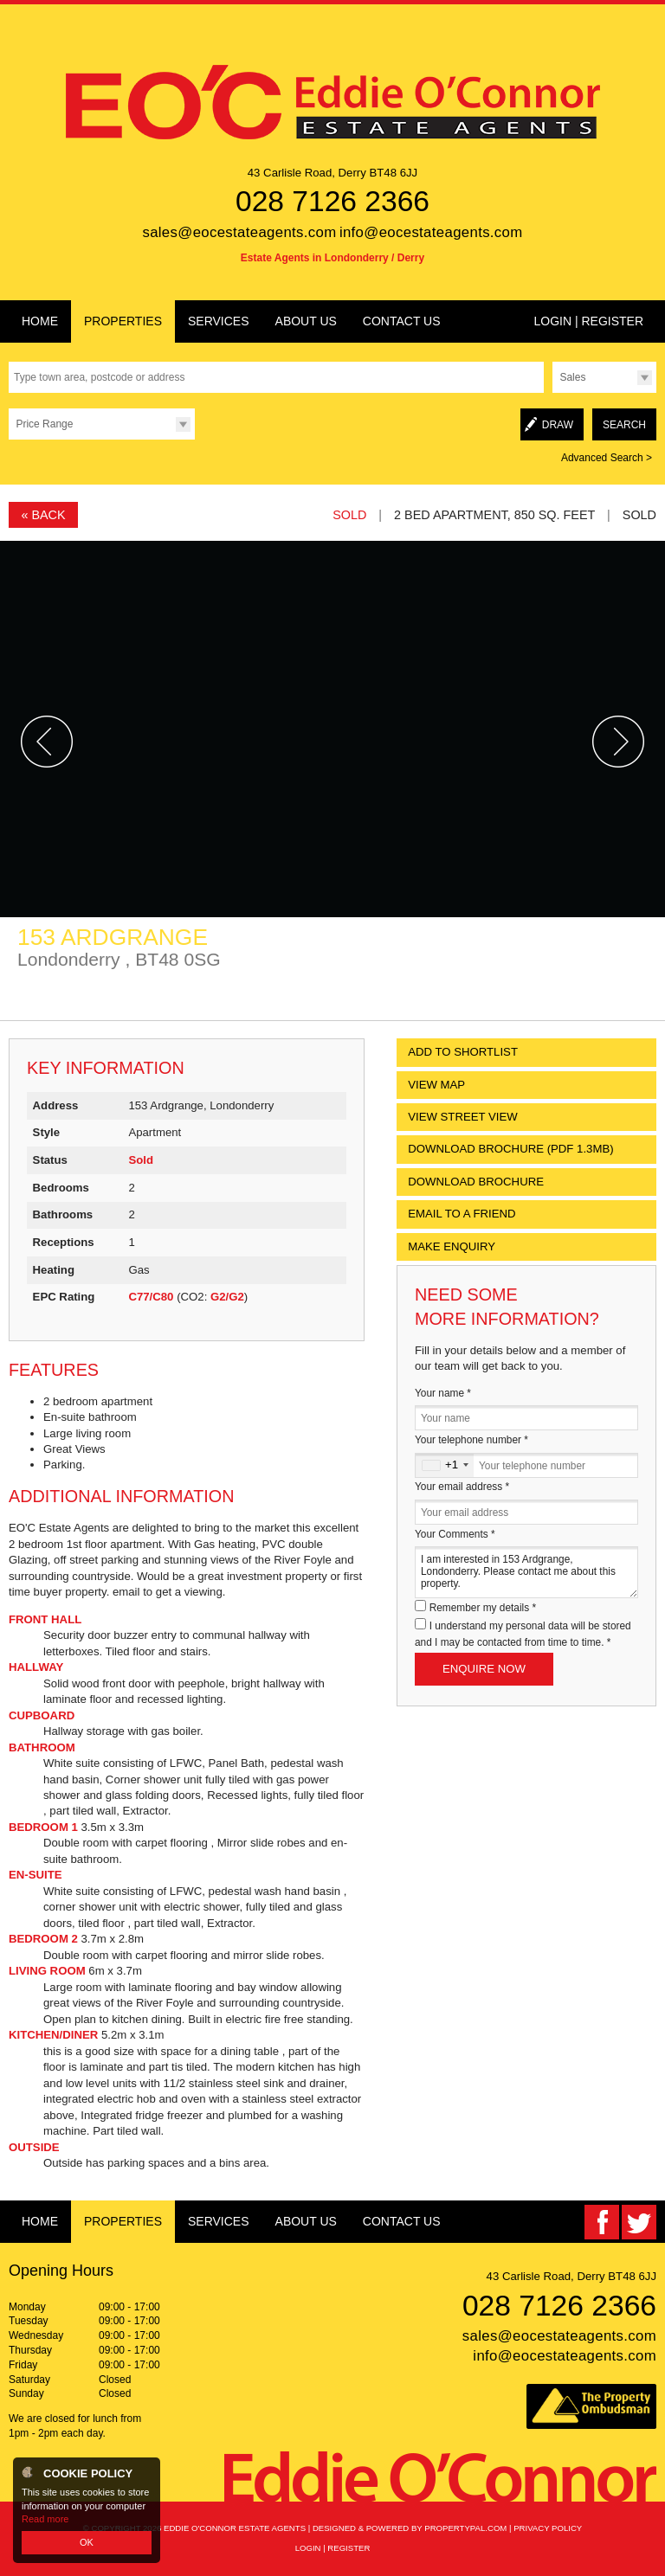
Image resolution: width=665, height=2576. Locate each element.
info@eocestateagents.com (431, 232)
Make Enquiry (451, 1246)
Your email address (462, 1487)
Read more (45, 2519)
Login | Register (588, 321)
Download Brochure (476, 1181)
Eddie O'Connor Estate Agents (235, 2528)
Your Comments (455, 1534)
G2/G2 (227, 1296)
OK (87, 2542)
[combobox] (445, 1465)
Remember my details (482, 1608)
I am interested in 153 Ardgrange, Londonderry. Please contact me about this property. (526, 1571)
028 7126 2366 (332, 201)
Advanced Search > (606, 458)
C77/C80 (150, 1296)
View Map (436, 1084)
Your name (443, 1393)
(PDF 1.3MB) (510, 1148)
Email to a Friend (461, 1213)
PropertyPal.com (465, 2528)
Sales (572, 377)
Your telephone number (471, 1440)
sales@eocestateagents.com (239, 232)
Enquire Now (484, 1668)
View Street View (463, 1116)
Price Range (44, 424)
